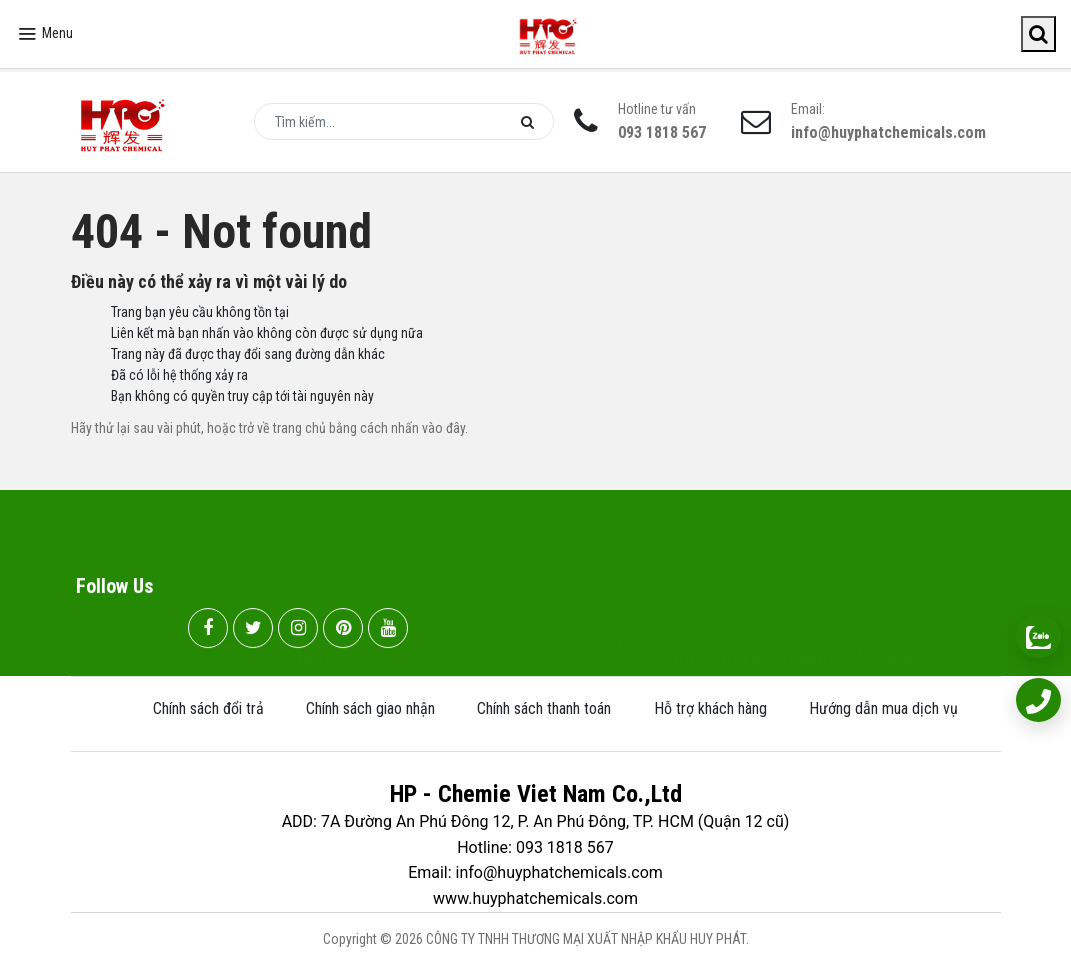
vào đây (443, 428)
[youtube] (388, 630)
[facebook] (208, 630)
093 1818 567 (662, 132)
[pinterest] (343, 630)
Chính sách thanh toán (544, 708)
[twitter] (253, 630)
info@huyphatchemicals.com (888, 132)
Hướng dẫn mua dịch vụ (883, 708)
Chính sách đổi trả (208, 708)
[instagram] (298, 630)
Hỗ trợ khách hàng (710, 708)
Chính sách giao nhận (370, 708)
